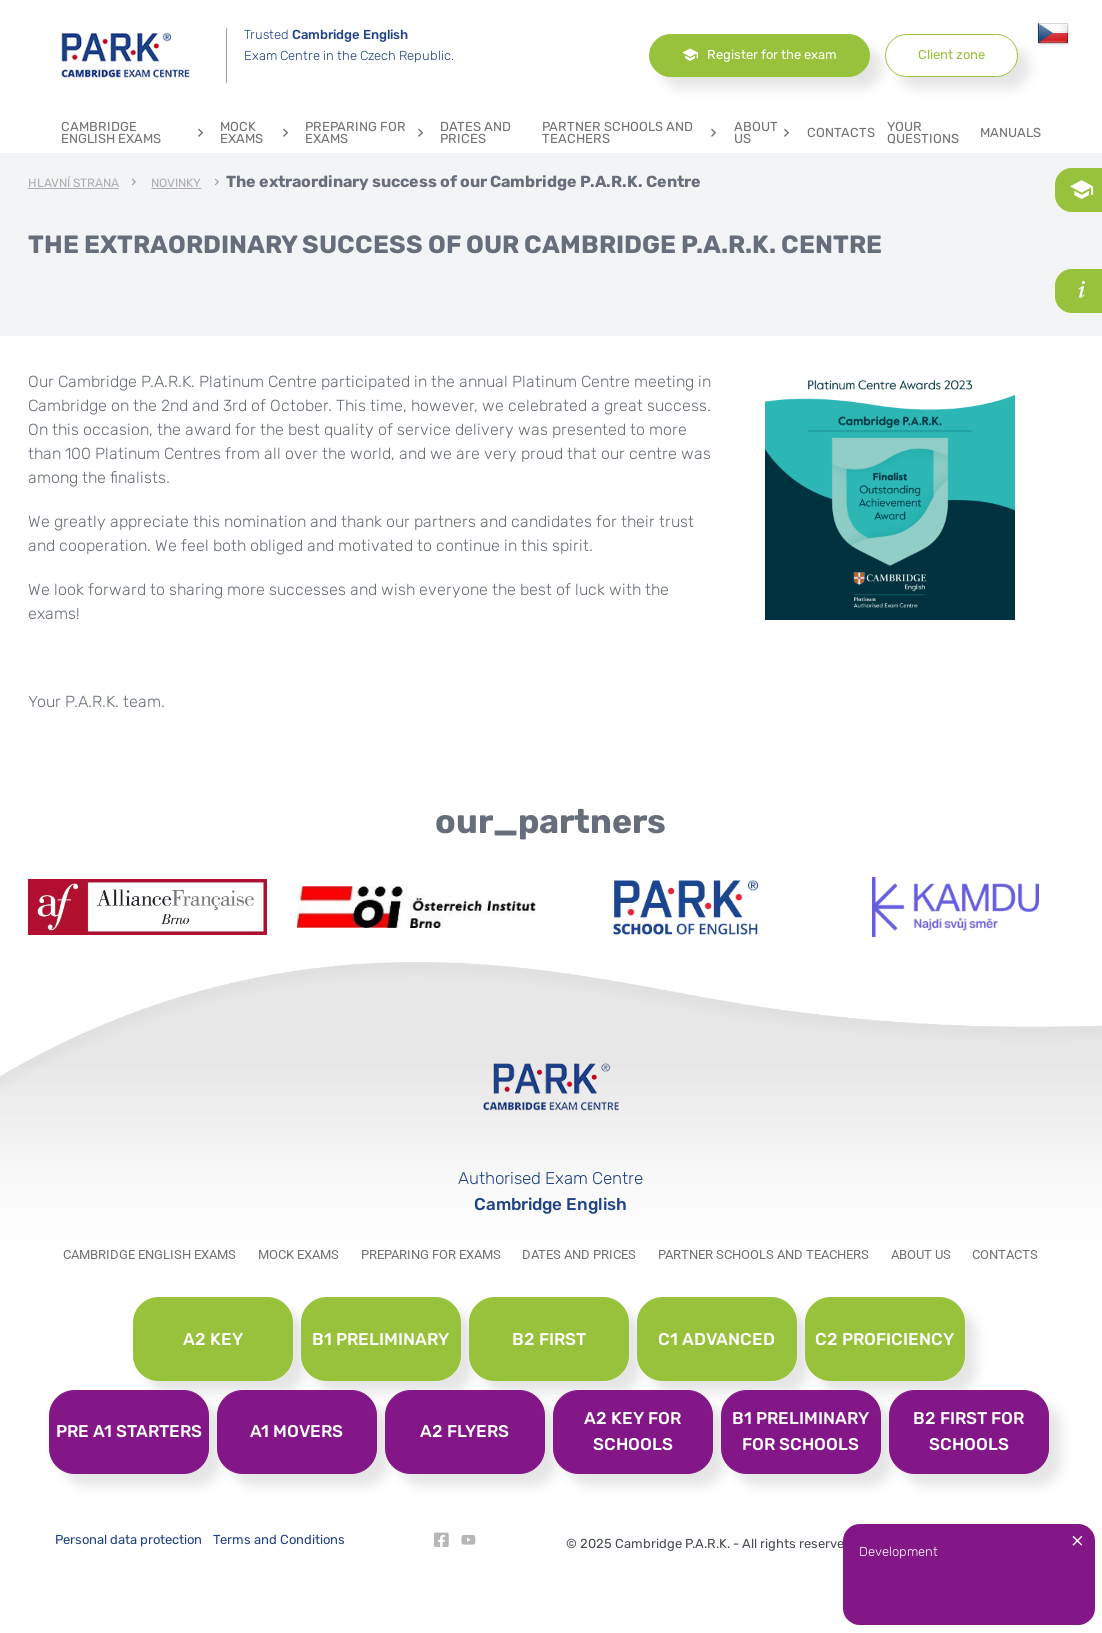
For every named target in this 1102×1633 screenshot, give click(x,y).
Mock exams (256, 133)
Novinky (176, 184)
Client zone (951, 54)
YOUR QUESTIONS (923, 133)
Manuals (1010, 132)
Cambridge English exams (135, 133)
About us (764, 133)
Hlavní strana (73, 184)
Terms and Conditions (279, 1539)
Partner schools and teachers (632, 133)
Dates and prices (475, 133)
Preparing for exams (366, 133)
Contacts (841, 132)
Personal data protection (128, 1539)
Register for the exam (759, 54)
